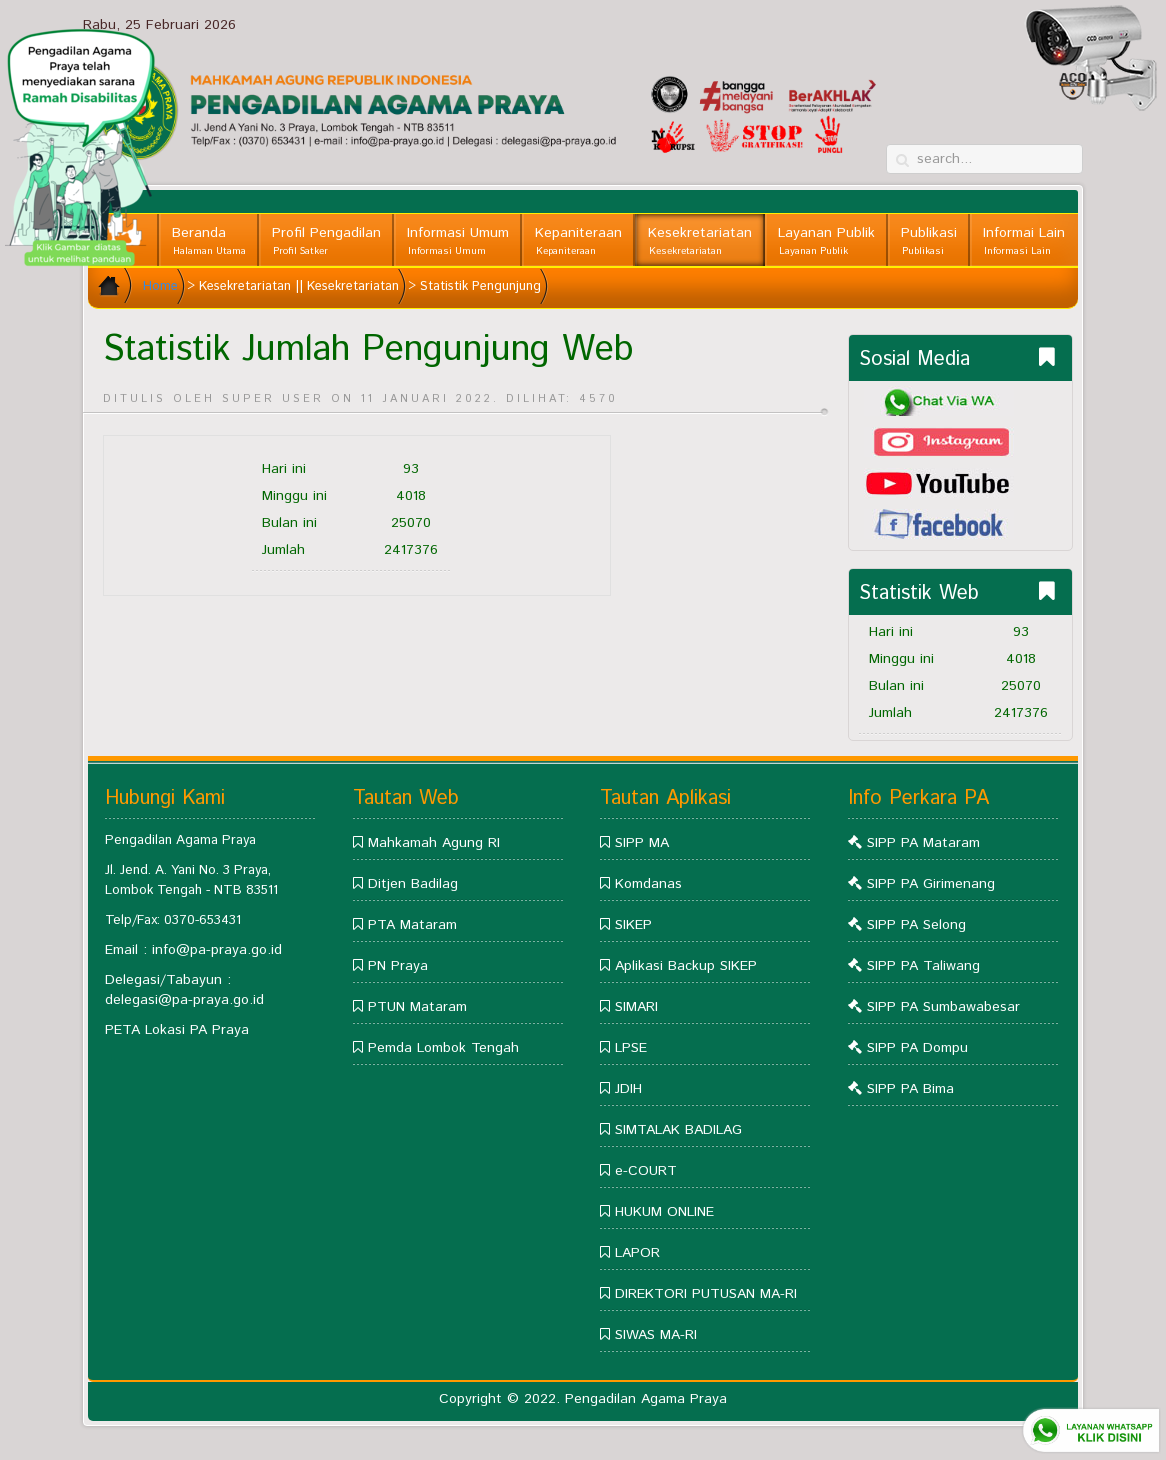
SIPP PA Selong (916, 925)
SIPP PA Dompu (917, 1048)
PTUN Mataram (417, 1007)
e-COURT (646, 1171)
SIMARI (636, 1007)
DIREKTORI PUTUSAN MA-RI (706, 1294)
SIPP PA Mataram (923, 843)
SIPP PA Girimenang (931, 884)
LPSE (631, 1048)
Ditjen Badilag (413, 884)
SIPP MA (642, 843)
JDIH (628, 1089)
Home (160, 286)
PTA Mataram (412, 925)
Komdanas (648, 884)
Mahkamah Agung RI (434, 843)
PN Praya (398, 966)
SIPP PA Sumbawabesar (943, 1007)
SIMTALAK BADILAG (678, 1130)
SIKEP (633, 925)
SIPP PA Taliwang (923, 966)
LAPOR (637, 1253)
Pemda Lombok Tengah (443, 1048)
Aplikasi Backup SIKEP (686, 966)
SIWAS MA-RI (656, 1335)
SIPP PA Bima (910, 1089)
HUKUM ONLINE (664, 1212)
